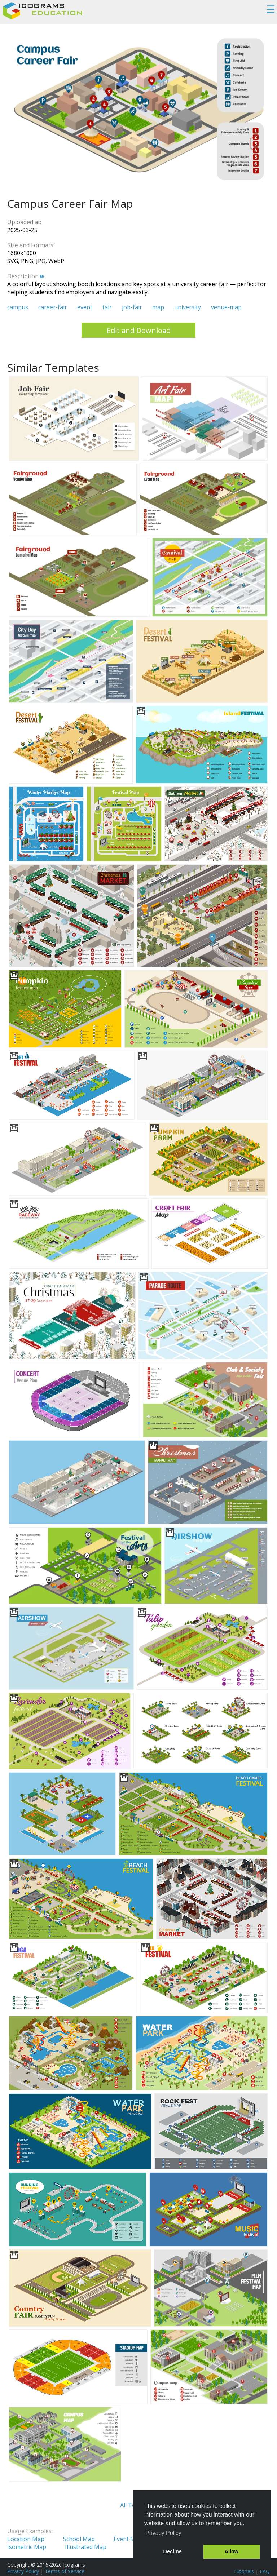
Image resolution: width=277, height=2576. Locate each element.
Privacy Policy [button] (163, 2533)
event (84, 307)
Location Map (25, 2539)
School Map (79, 2539)
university (187, 307)
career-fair (52, 307)
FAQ (265, 2571)
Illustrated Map (85, 2547)
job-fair (132, 307)
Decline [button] (172, 2551)
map (158, 307)
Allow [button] (231, 2551)
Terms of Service (64, 2571)
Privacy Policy (23, 2571)
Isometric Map (26, 2547)
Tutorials (243, 2571)
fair (107, 307)
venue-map (226, 307)
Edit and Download (139, 330)
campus (17, 307)
